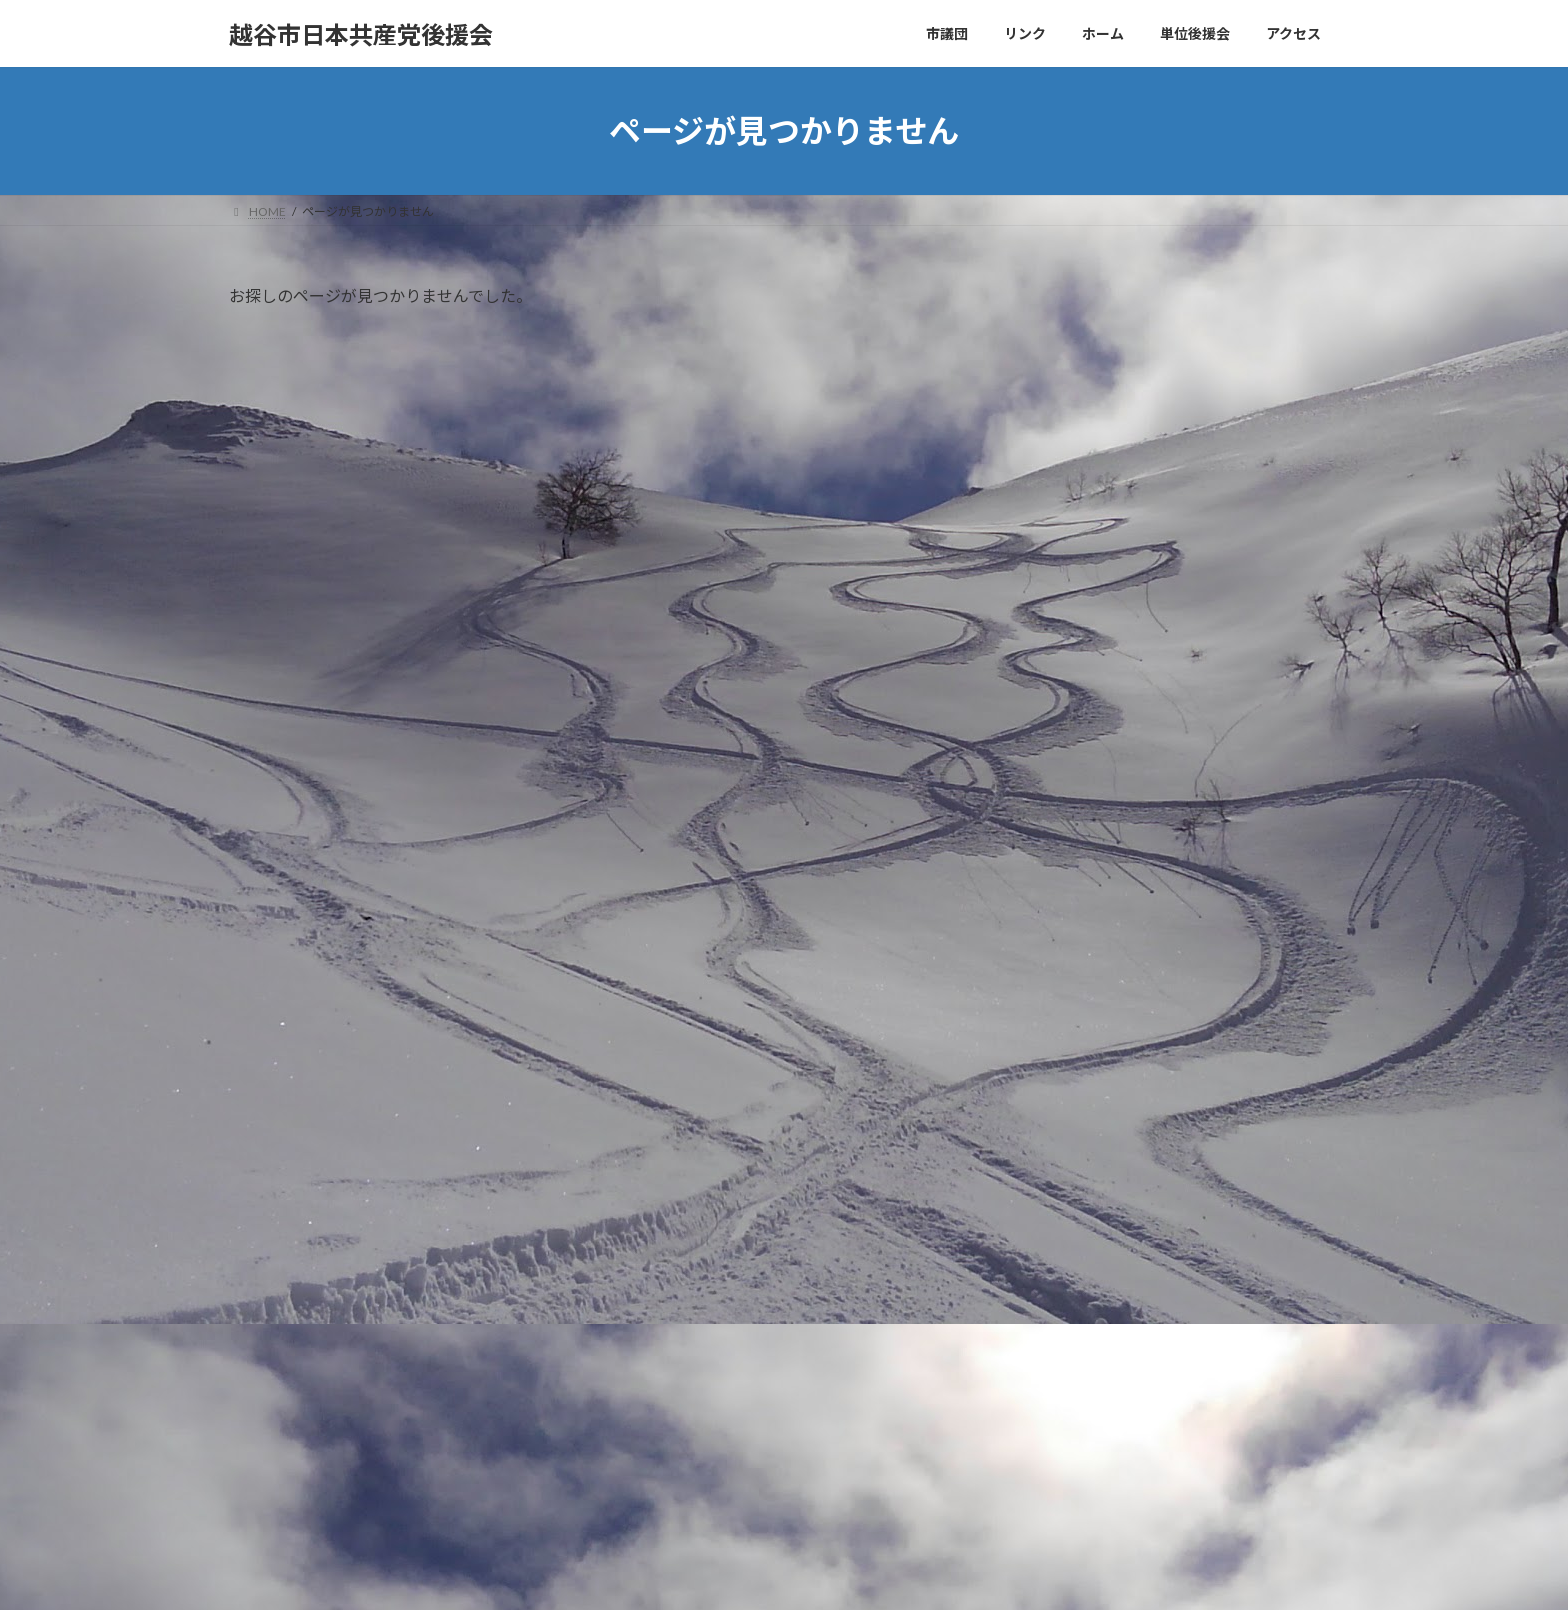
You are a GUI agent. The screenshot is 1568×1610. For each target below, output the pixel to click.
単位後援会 (1080, 726)
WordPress (676, 1574)
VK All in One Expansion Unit (913, 1574)
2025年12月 (1083, 915)
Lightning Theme (779, 1574)
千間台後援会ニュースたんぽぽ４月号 (364, 1194)
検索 (1156, 1018)
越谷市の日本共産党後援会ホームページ (373, 1308)
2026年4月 (1079, 874)
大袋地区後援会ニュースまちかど (348, 1251)
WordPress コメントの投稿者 (667, 1480)
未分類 (1066, 766)
